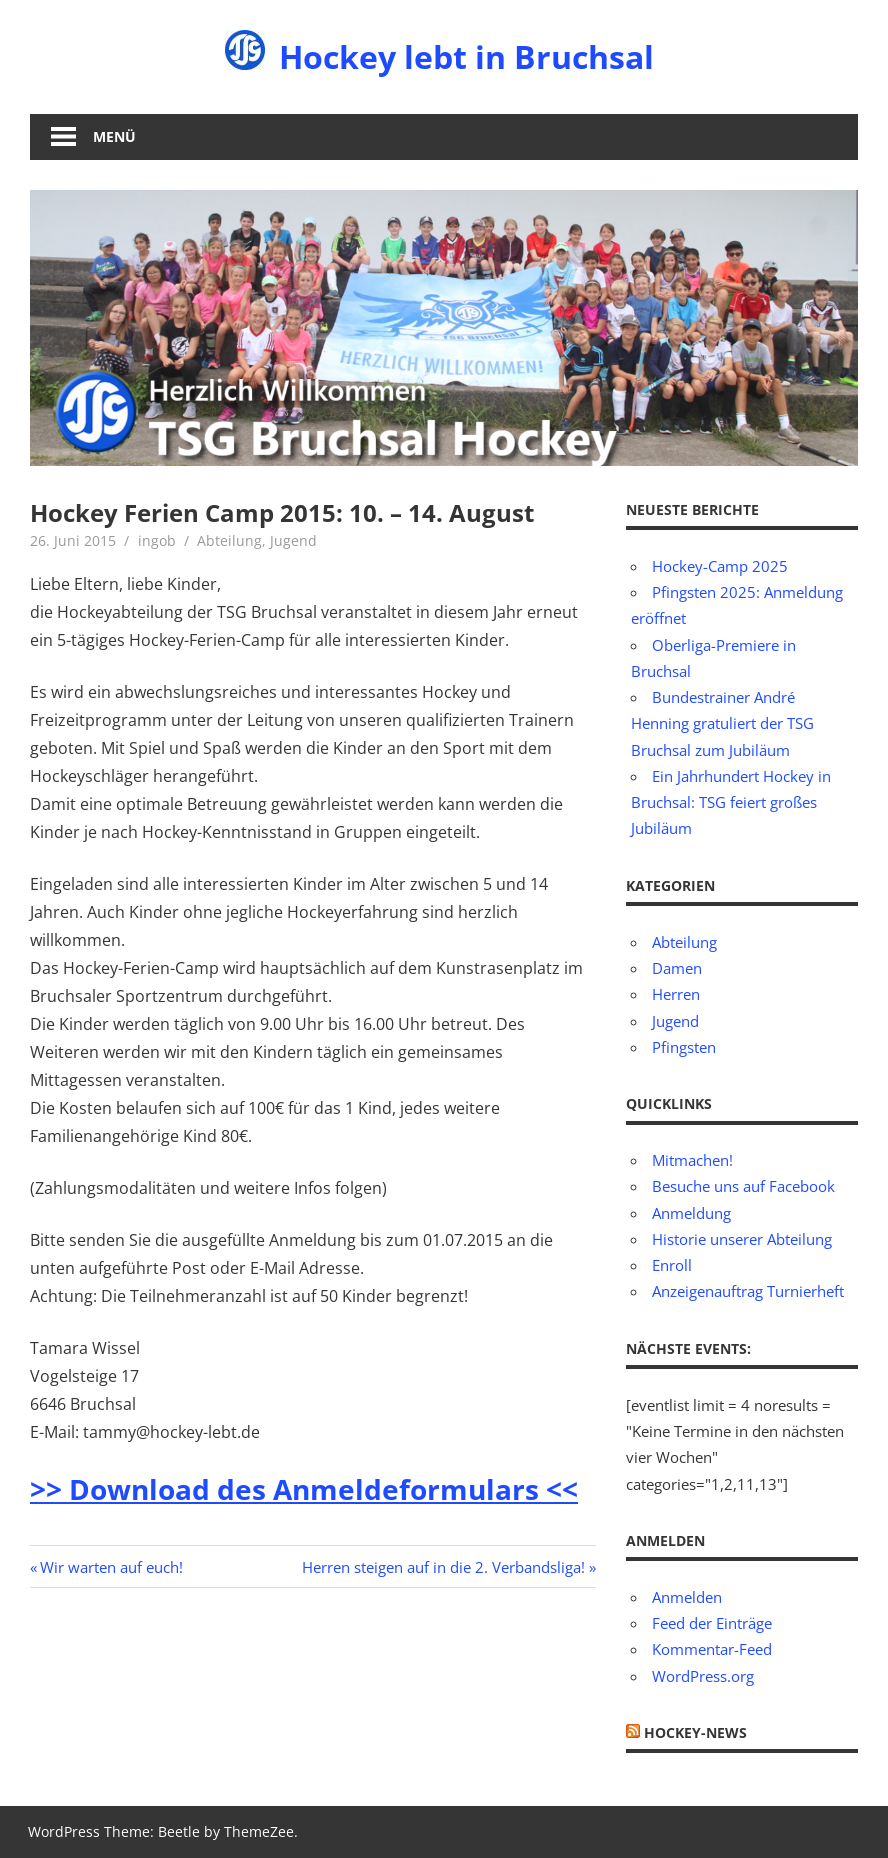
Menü (114, 136)
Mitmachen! (692, 1160)
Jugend (293, 540)
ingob (157, 540)
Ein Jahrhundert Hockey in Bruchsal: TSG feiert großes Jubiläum (731, 802)
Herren (676, 994)
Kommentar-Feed (712, 1649)
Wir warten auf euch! (111, 1567)
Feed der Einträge (712, 1623)
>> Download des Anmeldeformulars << (304, 1489)
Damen (677, 968)
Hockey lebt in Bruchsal (466, 56)
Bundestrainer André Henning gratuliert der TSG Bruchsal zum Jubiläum (722, 723)
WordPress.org (703, 1676)
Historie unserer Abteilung (742, 1239)
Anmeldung (691, 1213)
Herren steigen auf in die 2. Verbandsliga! (443, 1567)
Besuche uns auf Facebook (743, 1186)
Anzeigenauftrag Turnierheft (748, 1291)
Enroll (672, 1265)
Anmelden (687, 1597)
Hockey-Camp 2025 (720, 566)
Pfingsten (684, 1047)
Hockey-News (695, 1732)
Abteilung (229, 540)
